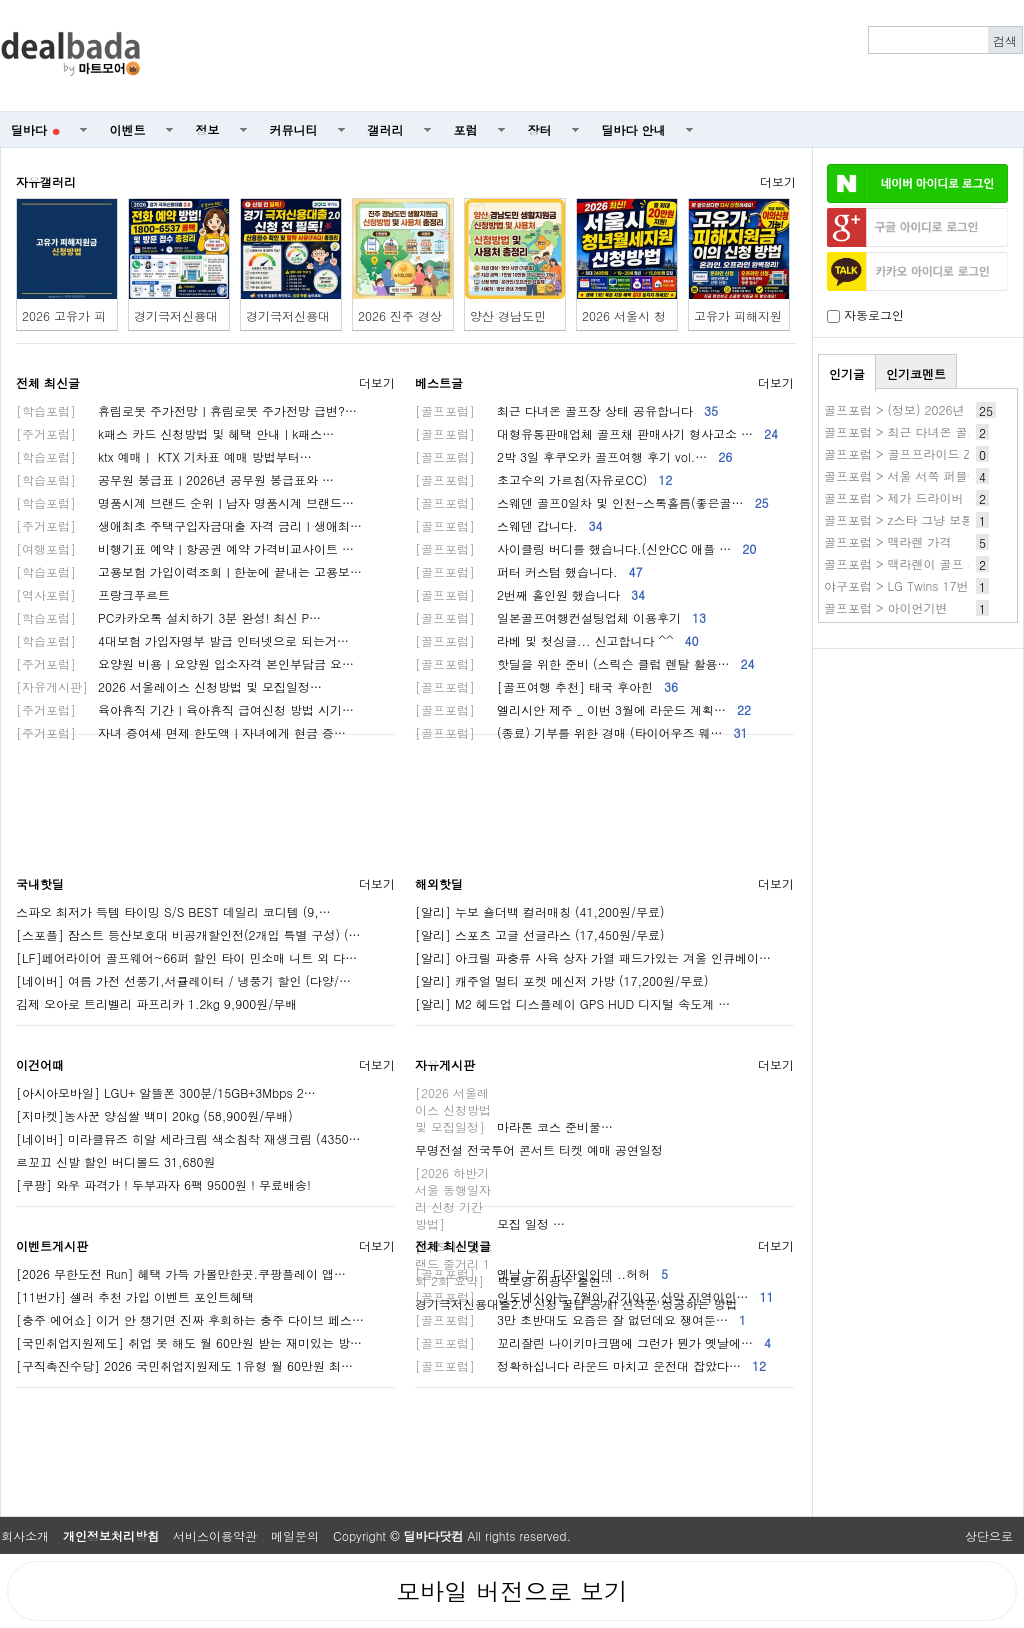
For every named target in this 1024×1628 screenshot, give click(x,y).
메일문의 (295, 1535)
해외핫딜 (439, 883)
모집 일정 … (490, 1223)
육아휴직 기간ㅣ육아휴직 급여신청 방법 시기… (185, 709)
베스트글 (439, 382)
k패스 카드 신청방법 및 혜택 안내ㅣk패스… (175, 433)
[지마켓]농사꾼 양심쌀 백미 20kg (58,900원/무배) (154, 1115)
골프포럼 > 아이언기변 (886, 607)
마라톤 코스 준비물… (514, 1126)
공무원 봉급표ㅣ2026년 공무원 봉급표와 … (175, 479)
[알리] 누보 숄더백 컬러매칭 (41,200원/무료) (540, 911)
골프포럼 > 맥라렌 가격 (888, 541)
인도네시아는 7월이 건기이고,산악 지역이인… (594, 1296)
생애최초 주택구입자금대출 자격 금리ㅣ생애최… (189, 525)
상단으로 (989, 1535)
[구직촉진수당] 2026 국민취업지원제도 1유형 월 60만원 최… (184, 1365)
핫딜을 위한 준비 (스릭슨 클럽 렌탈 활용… (585, 663)
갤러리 (386, 129)
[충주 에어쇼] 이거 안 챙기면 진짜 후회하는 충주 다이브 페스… (190, 1319)
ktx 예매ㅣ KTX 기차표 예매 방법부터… (164, 456)
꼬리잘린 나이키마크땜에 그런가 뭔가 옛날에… (593, 1342)
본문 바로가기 (0, 0)
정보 (208, 129)
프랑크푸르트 (93, 594)
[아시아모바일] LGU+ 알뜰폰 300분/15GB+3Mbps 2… (166, 1092)
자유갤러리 (46, 181)
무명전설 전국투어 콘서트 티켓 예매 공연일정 (539, 1149)
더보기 (778, 181)
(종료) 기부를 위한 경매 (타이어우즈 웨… (581, 732)
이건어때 (40, 1064)
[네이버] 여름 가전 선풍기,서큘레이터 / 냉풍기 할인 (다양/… (183, 980)
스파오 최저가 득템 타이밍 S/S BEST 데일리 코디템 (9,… (173, 911)
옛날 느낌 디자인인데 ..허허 (541, 1273)
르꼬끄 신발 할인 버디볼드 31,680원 (116, 1161)
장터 (540, 129)
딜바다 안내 (634, 129)
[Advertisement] (593, 56)
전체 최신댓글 (453, 1245)
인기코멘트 (916, 373)
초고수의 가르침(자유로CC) (543, 479)
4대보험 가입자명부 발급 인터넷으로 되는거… (182, 640)
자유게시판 (445, 1064)
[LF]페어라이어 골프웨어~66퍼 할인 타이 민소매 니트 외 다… (186, 957)
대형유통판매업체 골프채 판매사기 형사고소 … (596, 433)
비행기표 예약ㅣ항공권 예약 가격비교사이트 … (185, 548)
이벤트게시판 (52, 1245)
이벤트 (128, 129)
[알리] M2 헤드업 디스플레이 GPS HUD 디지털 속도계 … (572, 1003)
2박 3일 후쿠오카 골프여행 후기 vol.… (573, 456)
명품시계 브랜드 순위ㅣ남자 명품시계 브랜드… (185, 502)
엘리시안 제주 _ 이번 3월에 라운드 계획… (583, 709)
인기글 (847, 373)
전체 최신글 (48, 382)
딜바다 (35, 129)
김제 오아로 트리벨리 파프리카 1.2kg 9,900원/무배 (156, 1003)
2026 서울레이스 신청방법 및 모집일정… (169, 686)
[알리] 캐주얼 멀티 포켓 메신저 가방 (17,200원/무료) (562, 980)
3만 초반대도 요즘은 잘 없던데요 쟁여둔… (580, 1319)
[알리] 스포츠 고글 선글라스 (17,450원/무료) (540, 934)
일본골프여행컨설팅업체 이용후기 (560, 617)
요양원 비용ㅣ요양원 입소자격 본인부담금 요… (185, 663)
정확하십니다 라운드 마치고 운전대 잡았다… (590, 1365)
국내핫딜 (40, 883)
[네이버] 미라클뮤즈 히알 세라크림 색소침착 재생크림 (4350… (188, 1138)
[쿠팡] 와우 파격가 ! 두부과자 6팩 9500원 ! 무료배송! (163, 1184)
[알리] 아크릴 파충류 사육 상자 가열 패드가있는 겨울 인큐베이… (593, 957)
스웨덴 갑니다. (509, 525)
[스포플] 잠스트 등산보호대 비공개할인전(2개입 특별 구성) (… (188, 934)
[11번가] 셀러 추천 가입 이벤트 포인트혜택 (135, 1296)
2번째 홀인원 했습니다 (530, 594)
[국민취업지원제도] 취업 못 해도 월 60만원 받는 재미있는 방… (189, 1342)
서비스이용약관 (215, 1535)
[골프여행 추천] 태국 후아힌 (546, 686)
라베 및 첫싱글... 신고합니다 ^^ (557, 640)
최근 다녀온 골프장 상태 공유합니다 (566, 410)
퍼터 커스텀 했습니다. (529, 571)
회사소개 (25, 1535)
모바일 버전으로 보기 (512, 1591)
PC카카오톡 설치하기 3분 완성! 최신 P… (168, 617)
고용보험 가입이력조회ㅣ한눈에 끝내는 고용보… (189, 571)
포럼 (466, 129)
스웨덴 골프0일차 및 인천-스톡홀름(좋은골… (592, 502)
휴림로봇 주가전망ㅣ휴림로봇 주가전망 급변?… (186, 410)
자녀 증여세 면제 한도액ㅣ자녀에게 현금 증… (181, 732)
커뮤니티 (294, 129)
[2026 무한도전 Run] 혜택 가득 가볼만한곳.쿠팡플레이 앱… (181, 1273)
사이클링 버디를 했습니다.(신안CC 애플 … (585, 548)
